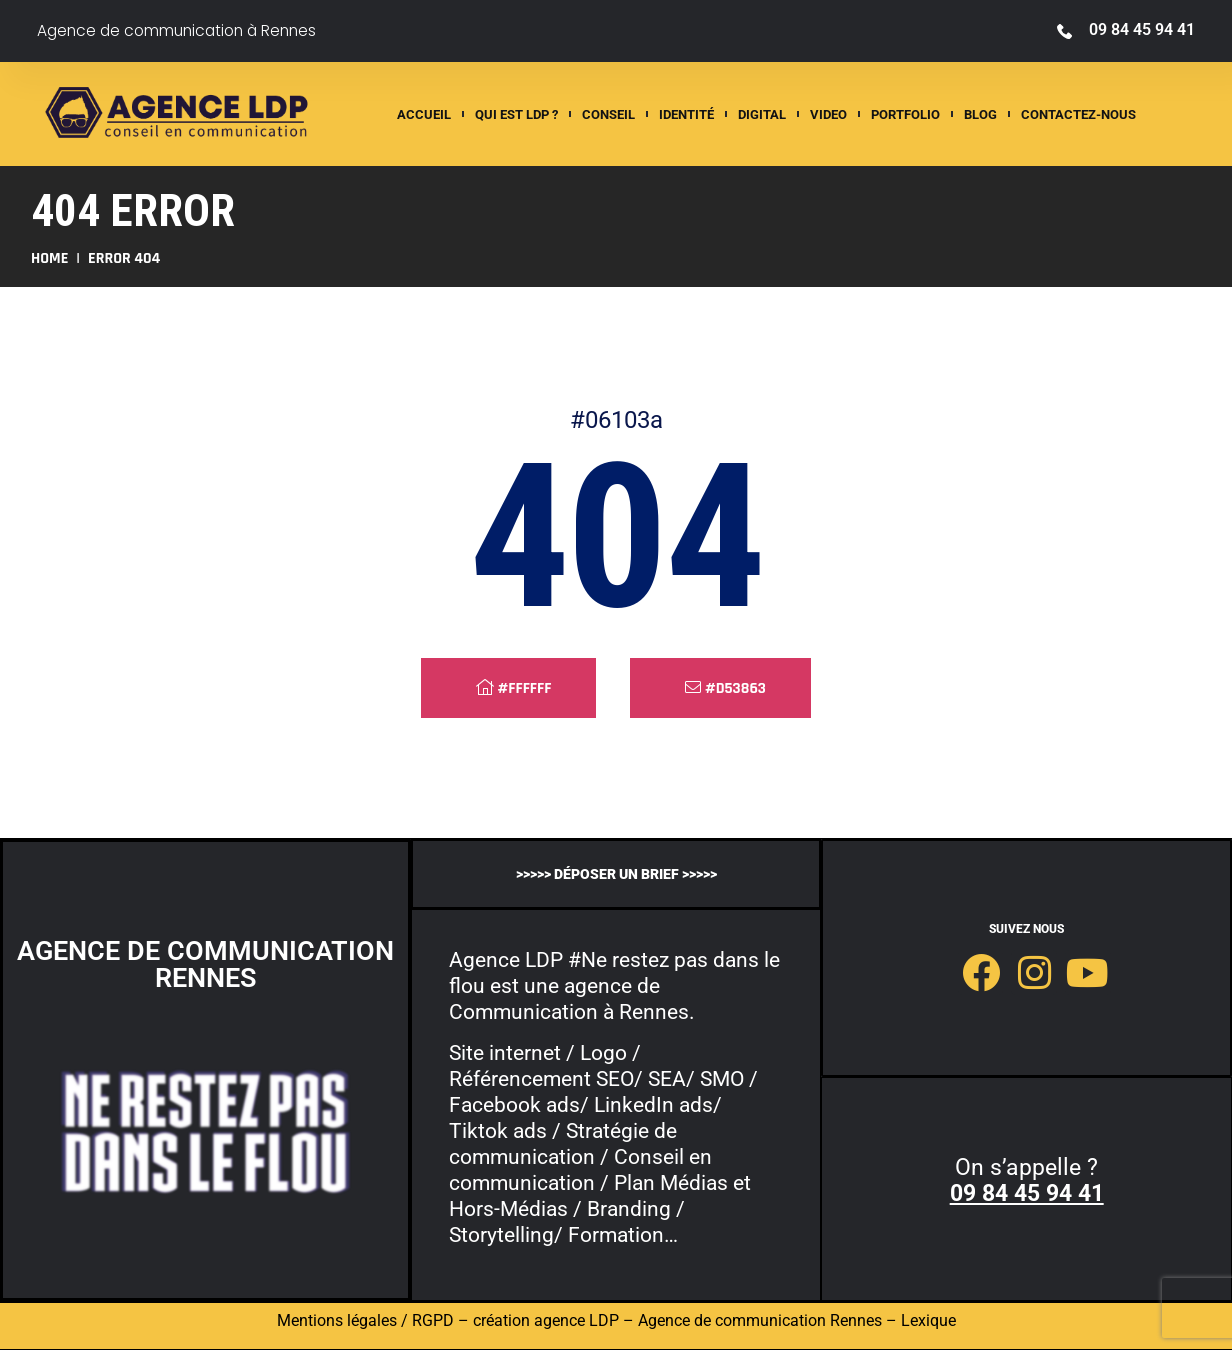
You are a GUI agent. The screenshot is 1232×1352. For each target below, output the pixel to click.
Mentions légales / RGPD (365, 1322)
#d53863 (725, 688)
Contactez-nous (1078, 114)
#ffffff (513, 688)
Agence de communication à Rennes (182, 30)
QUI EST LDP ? (516, 114)
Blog (980, 114)
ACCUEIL (424, 114)
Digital (762, 114)
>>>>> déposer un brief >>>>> (616, 873)
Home (49, 258)
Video (828, 114)
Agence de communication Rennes (760, 1322)
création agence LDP (546, 1322)
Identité (686, 114)
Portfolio (905, 114)
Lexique (928, 1322)
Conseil (608, 114)
